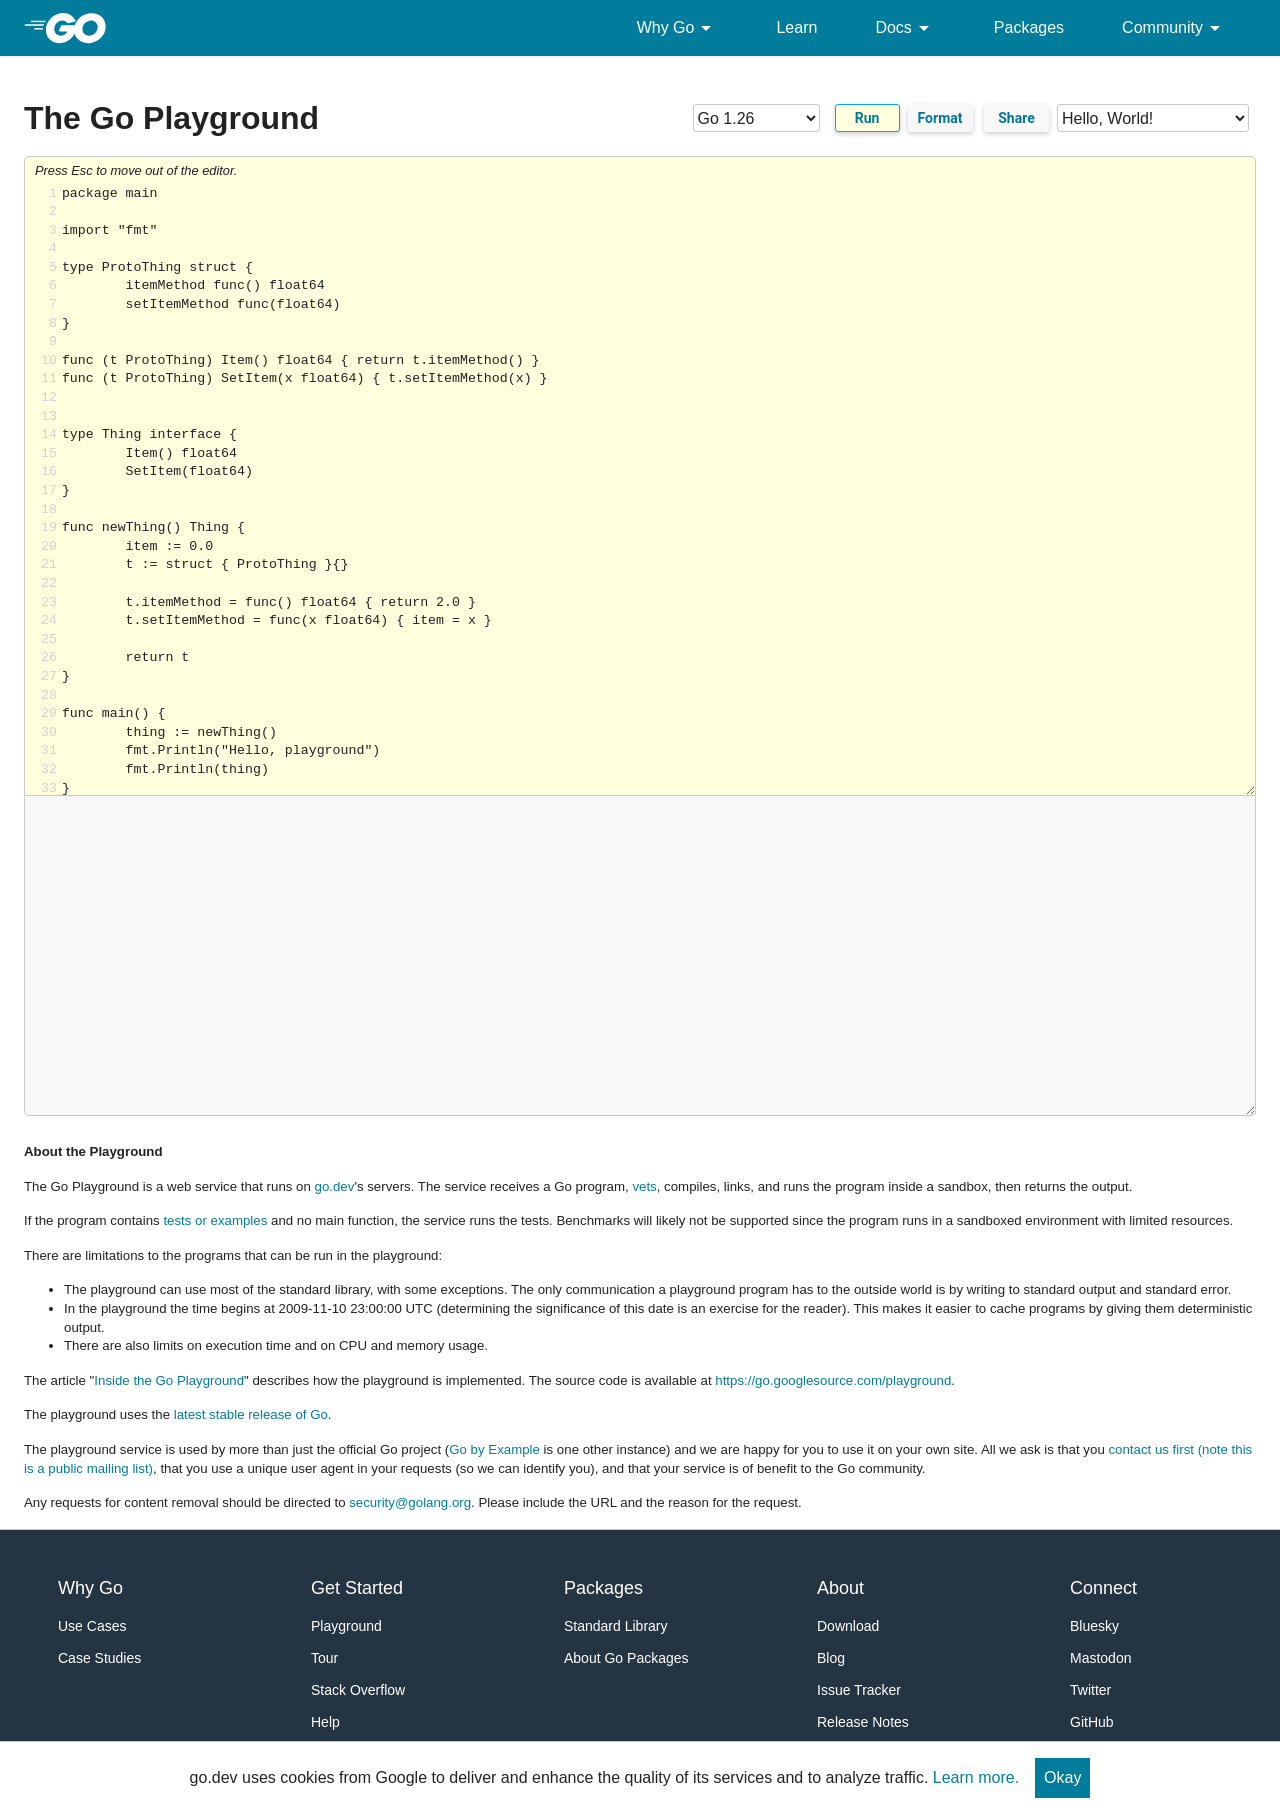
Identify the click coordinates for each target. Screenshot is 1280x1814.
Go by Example (494, 1449)
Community (1174, 28)
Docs (905, 28)
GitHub (1092, 1722)
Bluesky (1094, 1626)
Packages (1029, 27)
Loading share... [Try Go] (658, 490)
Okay (1062, 1777)
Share (1016, 118)
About (840, 1588)
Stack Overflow (358, 1690)
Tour (324, 1658)
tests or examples (215, 1220)
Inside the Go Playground (169, 1380)
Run (867, 118)
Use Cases (92, 1626)
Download (848, 1626)
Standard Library (616, 1626)
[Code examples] (1153, 118)
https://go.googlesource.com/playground (833, 1380)
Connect (1103, 1588)
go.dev (335, 1186)
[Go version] (756, 118)
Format (940, 118)
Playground (346, 1626)
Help (325, 1722)
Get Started (357, 1588)
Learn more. (976, 1777)
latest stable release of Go (251, 1414)
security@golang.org (410, 1502)
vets (644, 1186)
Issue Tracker (859, 1690)
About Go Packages (626, 1658)
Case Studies (99, 1658)
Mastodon (1100, 1658)
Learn (796, 27)
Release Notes (863, 1722)
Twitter (1090, 1690)
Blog (831, 1658)
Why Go (678, 28)
